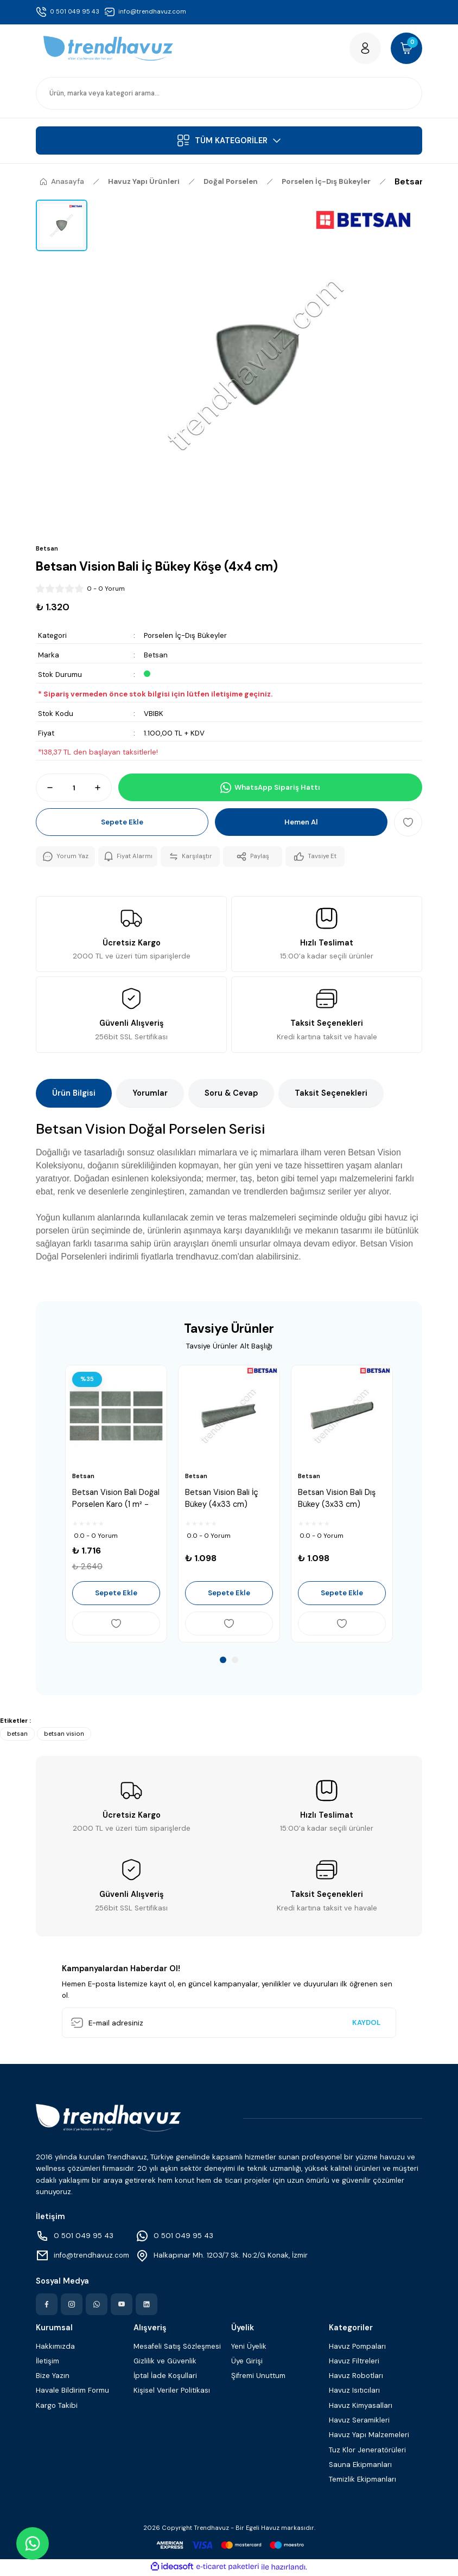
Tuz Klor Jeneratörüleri (367, 2451)
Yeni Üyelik (248, 2347)
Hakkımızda (55, 2347)
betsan (17, 1735)
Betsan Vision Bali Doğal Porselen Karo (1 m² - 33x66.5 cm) (116, 1500)
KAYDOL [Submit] (366, 2024)
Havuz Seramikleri (359, 2421)
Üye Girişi (247, 2362)
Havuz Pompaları (357, 2347)
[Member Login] (363, 49)
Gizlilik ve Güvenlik (164, 2362)
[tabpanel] (116, 1505)
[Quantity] (74, 789)
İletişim (47, 2362)
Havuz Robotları (356, 2377)
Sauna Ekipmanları (360, 2465)
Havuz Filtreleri (354, 2362)
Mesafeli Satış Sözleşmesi (177, 2347)
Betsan (156, 656)
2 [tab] (235, 1661)
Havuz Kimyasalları (360, 2406)
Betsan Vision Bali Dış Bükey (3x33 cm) (337, 1499)
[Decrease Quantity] (45, 789)
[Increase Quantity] (102, 789)
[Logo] (108, 49)
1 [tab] (223, 1661)
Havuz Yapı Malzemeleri (369, 2436)
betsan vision (64, 1735)
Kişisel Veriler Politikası (171, 2391)
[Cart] (406, 49)
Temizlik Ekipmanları (362, 2480)
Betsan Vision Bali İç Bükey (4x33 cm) (221, 1499)
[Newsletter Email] (229, 2024)
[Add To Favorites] (408, 823)
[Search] (229, 94)
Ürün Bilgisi (74, 1095)
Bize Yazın (52, 2377)
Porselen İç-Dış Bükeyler (185, 636)
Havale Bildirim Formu (72, 2391)
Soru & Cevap (231, 1095)
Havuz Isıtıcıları (354, 2391)
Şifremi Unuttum (258, 2377)
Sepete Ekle (122, 823)
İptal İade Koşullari (165, 2377)
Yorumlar (150, 1095)
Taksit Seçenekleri (331, 1095)
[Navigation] (229, 141)
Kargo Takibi (57, 2406)
